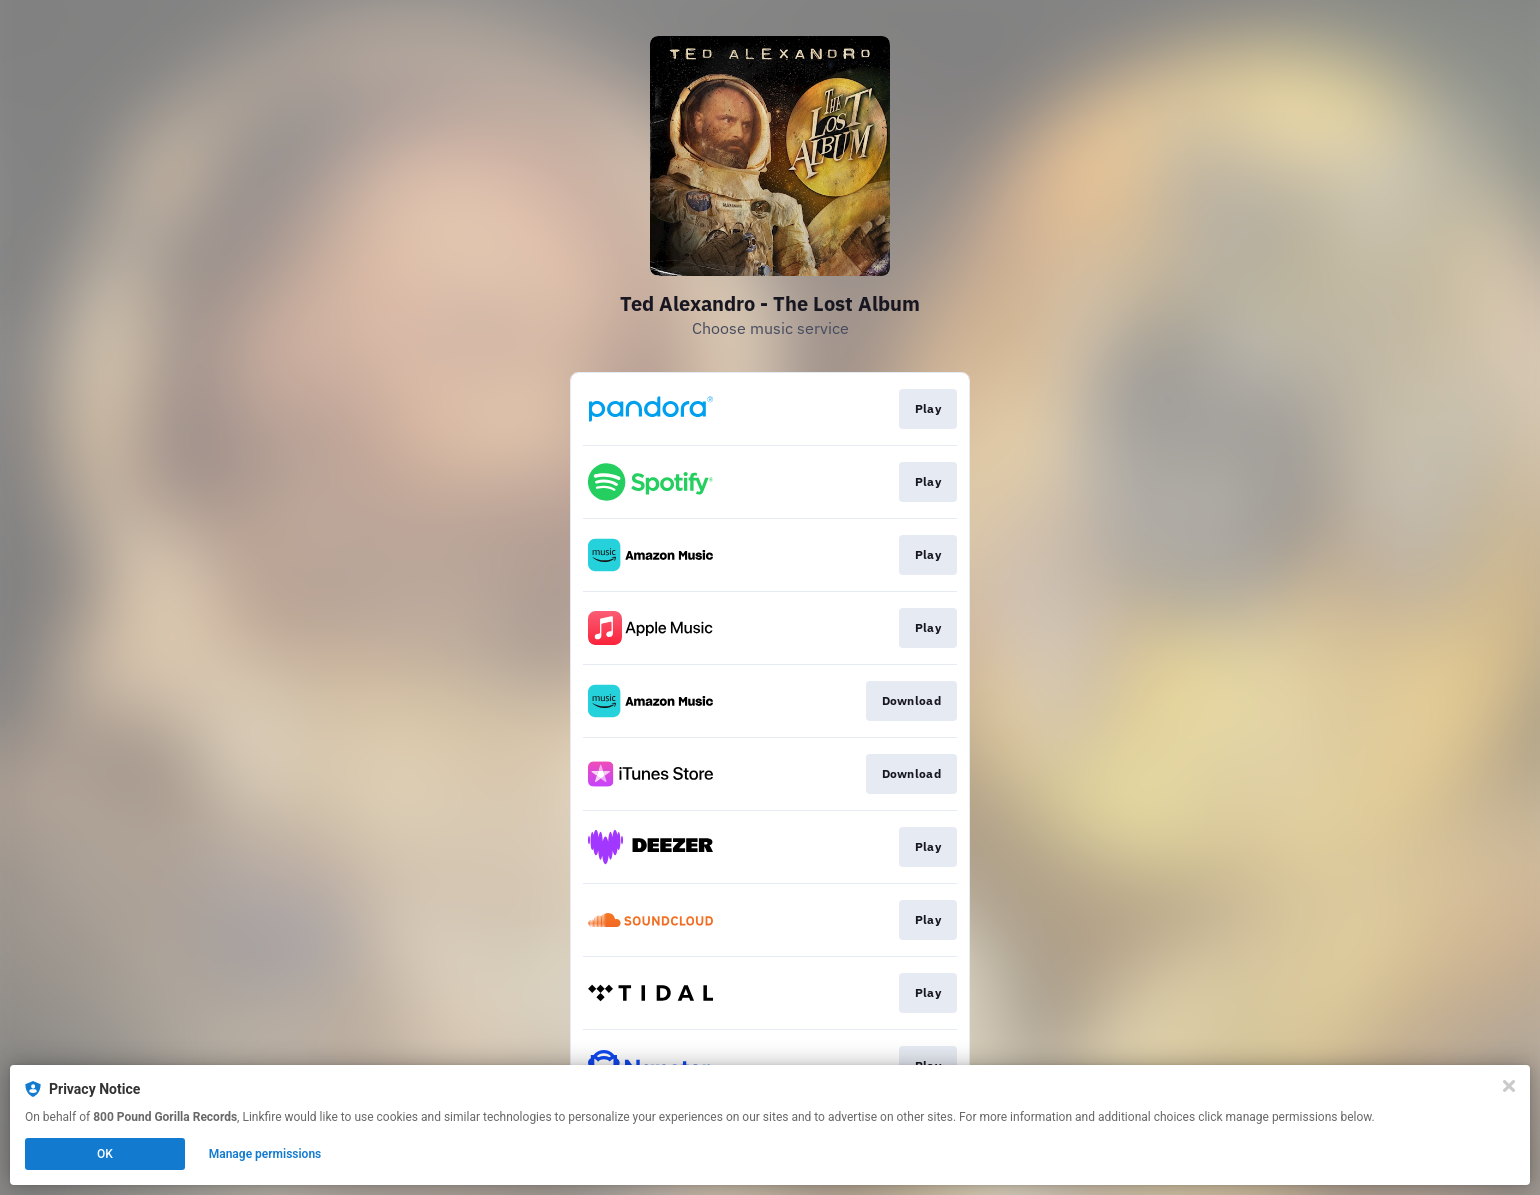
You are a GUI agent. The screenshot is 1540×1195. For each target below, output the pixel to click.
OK (105, 1154)
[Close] (1509, 1086)
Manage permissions (265, 1154)
